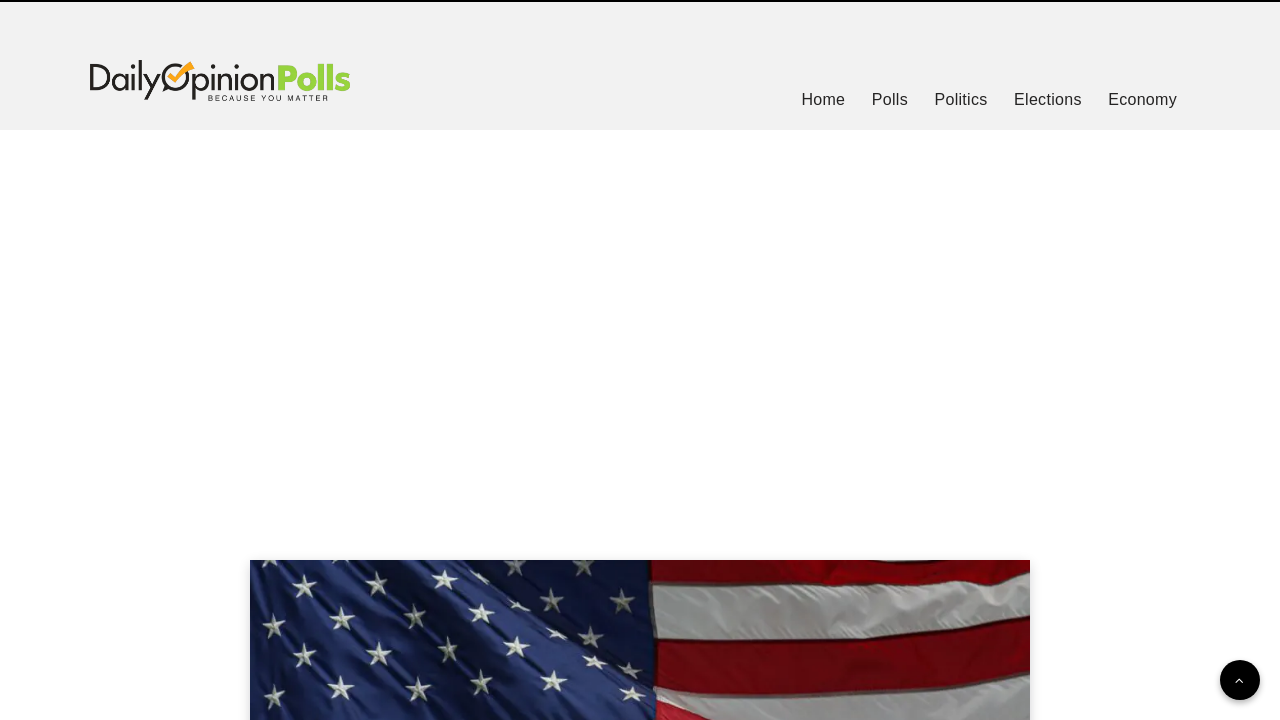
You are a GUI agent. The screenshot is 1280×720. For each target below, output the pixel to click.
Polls (890, 99)
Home (823, 99)
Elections (1048, 99)
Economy (1142, 99)
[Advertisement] (640, 320)
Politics (960, 99)
